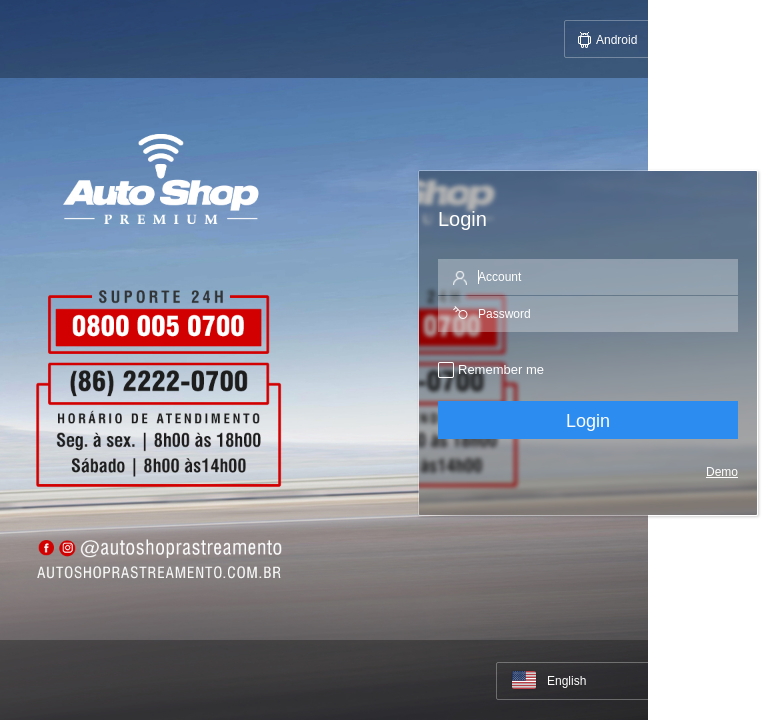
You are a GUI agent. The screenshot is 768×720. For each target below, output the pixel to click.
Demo (722, 472)
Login (588, 421)
